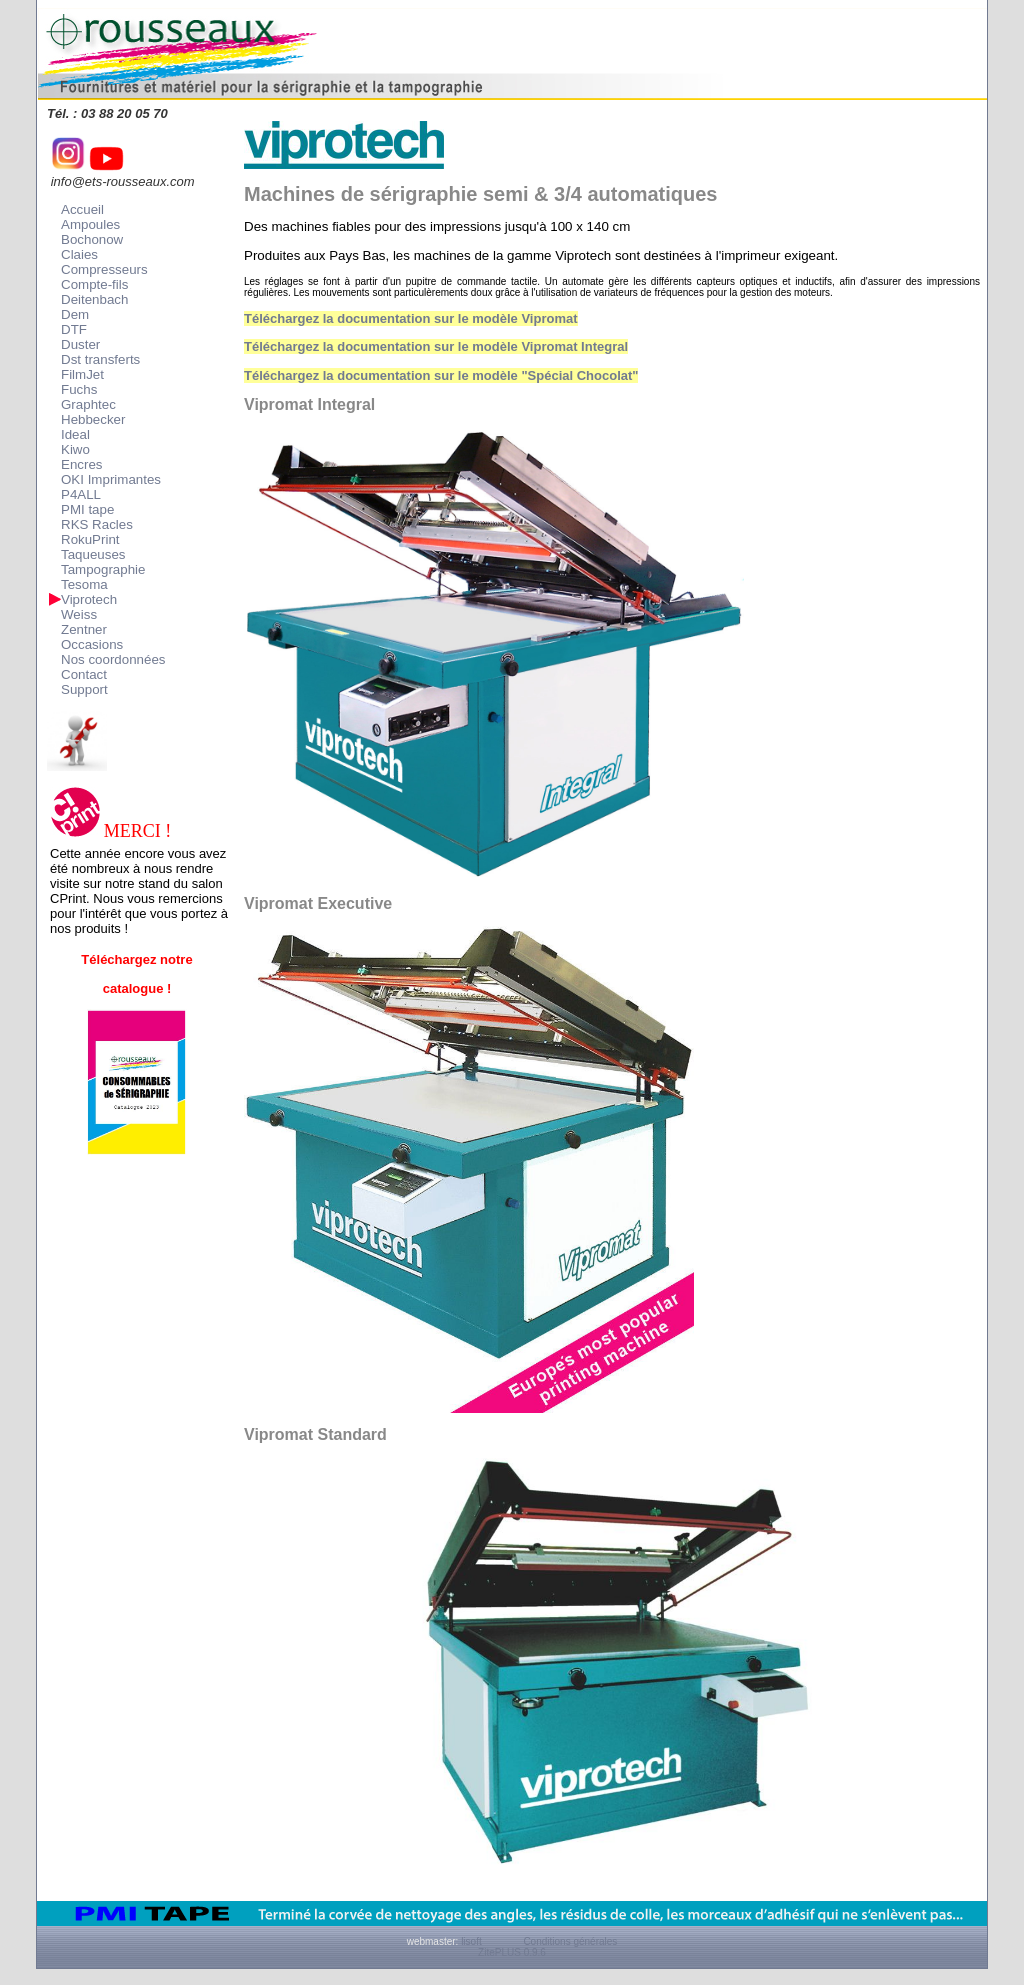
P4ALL (81, 494)
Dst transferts (100, 359)
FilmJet (82, 374)
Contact (84, 674)
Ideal (75, 434)
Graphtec (88, 404)
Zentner (84, 629)
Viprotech (89, 599)
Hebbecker (93, 419)
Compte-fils (94, 284)
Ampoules (90, 224)
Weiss (79, 614)
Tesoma (84, 584)
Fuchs (79, 389)
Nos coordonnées (113, 659)
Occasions (92, 644)
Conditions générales (570, 1941)
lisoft (471, 1941)
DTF (74, 329)
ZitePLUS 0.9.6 (512, 1952)
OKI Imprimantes (111, 479)
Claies (79, 254)
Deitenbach (94, 299)
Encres (81, 464)
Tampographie (103, 569)
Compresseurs (104, 269)
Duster (80, 344)
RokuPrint (90, 539)
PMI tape (87, 509)
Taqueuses (93, 554)
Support (84, 689)
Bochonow (92, 239)
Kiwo (75, 449)
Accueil (82, 209)
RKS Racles (97, 524)
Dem (75, 314)
